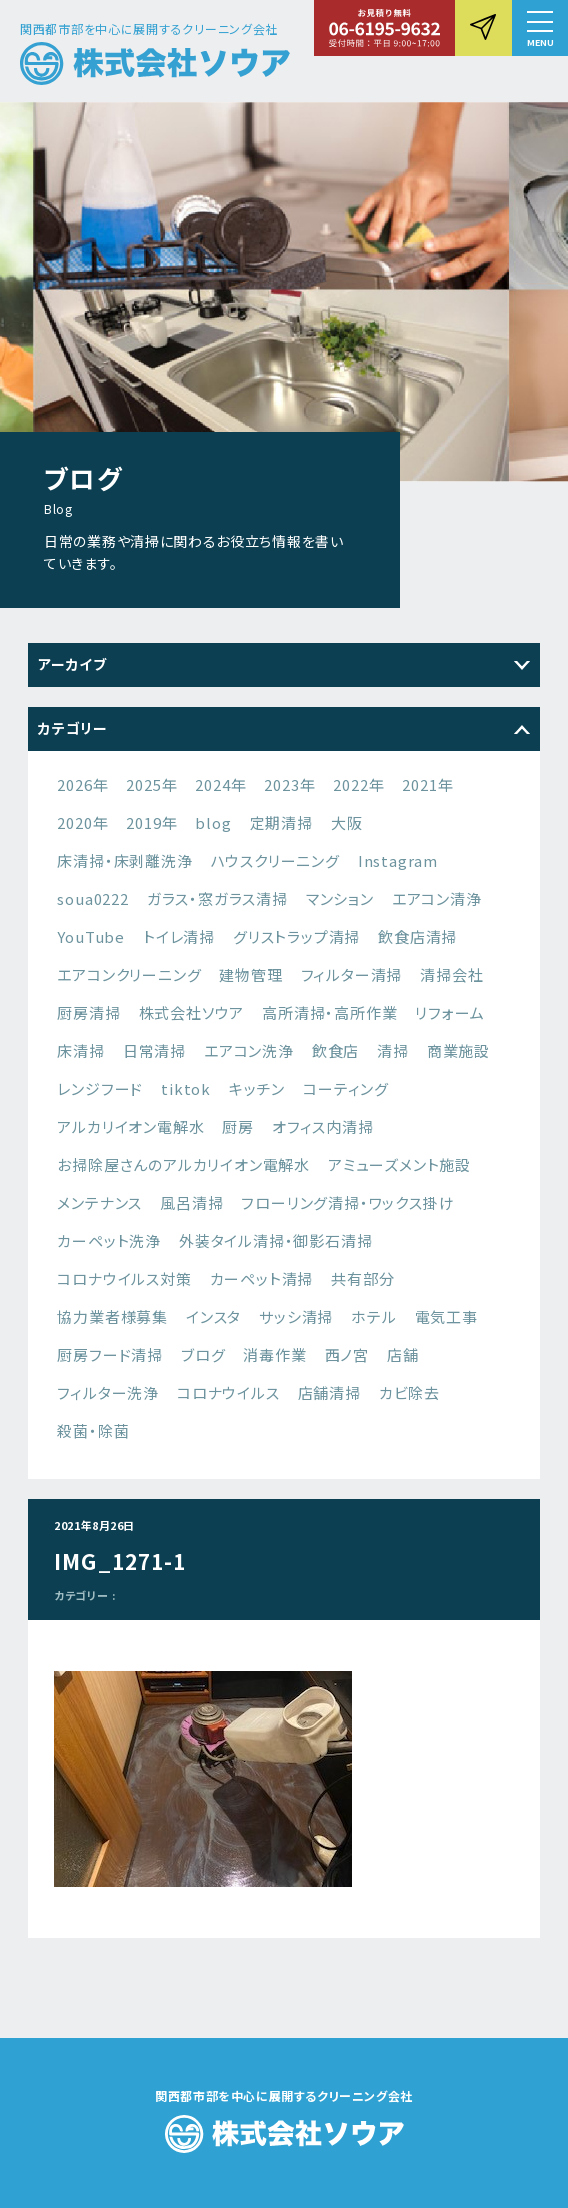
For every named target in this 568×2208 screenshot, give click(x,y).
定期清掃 (281, 822)
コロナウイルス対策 (124, 1278)
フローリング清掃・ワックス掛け (347, 1202)
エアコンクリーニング (129, 974)
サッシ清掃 (296, 1316)
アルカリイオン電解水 (130, 1126)
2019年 (151, 822)
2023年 (289, 784)
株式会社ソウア (192, 1012)
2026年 (82, 784)
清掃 (393, 1050)
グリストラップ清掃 (296, 936)
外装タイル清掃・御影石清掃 (275, 1240)
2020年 (82, 822)
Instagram (398, 860)
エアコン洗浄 (249, 1050)
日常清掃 (154, 1050)
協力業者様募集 (112, 1316)
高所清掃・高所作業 (329, 1012)
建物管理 (250, 974)
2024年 (220, 784)
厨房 (238, 1126)
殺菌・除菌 (93, 1430)
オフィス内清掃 (323, 1126)
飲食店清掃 (417, 936)
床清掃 (80, 1050)
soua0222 (92, 898)
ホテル (373, 1316)
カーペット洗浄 (109, 1240)
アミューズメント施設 (399, 1164)
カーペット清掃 (262, 1278)
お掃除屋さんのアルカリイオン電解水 (183, 1164)
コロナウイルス (228, 1392)
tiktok (186, 1088)
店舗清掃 (329, 1392)
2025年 (151, 784)
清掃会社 (451, 974)
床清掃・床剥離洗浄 (124, 860)
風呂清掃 (191, 1202)
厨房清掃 (88, 1012)
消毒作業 (274, 1354)
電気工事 (446, 1316)
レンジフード (100, 1088)
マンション (340, 898)
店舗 (403, 1354)
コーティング (346, 1088)
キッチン (257, 1088)
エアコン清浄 (437, 898)
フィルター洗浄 (108, 1392)
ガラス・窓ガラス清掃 (217, 898)
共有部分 (362, 1278)
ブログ (203, 1354)
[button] (540, 28)
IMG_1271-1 (120, 1561)
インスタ (213, 1316)
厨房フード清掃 (110, 1354)
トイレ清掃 (179, 936)
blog (213, 822)
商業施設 (458, 1050)
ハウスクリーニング (275, 860)
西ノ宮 (347, 1354)
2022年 (358, 784)
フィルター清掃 (352, 974)
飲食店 (335, 1050)
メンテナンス (99, 1202)
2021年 (427, 784)
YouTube (91, 936)
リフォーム (449, 1012)
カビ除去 (409, 1392)
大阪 (347, 822)
